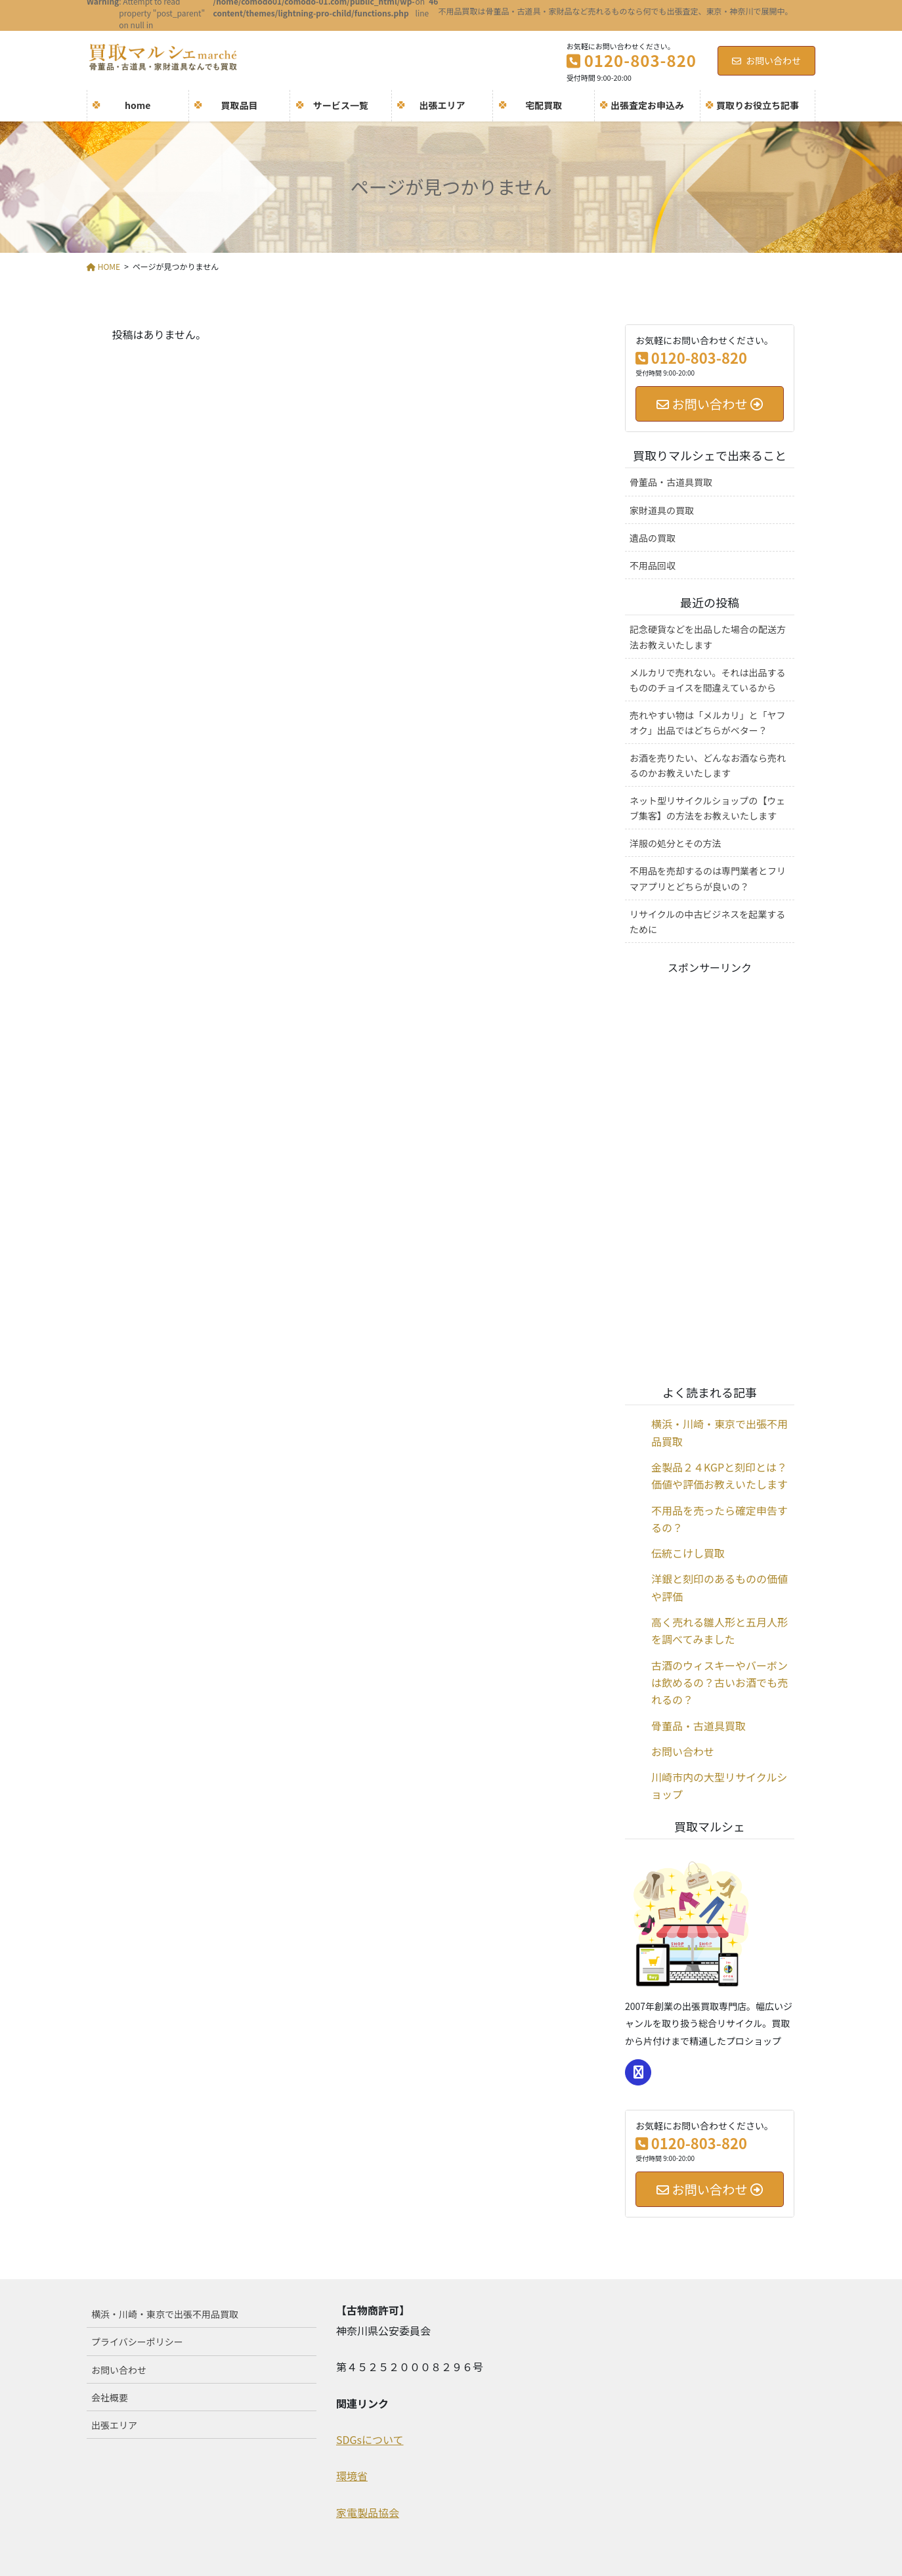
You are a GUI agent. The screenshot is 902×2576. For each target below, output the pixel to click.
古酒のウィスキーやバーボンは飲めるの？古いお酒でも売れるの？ (719, 1682)
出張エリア (114, 2425)
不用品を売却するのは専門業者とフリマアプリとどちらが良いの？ (708, 878)
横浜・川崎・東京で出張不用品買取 (164, 2314)
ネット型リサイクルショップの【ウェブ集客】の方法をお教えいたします (707, 808)
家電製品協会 (367, 2512)
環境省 (352, 2475)
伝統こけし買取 (688, 1553)
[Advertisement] (709, 1172)
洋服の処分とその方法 (675, 843)
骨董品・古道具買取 (671, 482)
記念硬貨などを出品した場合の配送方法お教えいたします (708, 636)
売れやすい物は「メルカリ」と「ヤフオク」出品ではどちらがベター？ (708, 723)
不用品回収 (653, 565)
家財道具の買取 (662, 510)
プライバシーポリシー (137, 2341)
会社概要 (109, 2397)
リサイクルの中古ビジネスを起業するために (707, 921)
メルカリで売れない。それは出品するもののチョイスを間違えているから (708, 680)
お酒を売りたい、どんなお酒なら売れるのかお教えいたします (708, 765)
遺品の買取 (653, 537)
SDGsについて (370, 2439)
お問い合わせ (766, 60)
